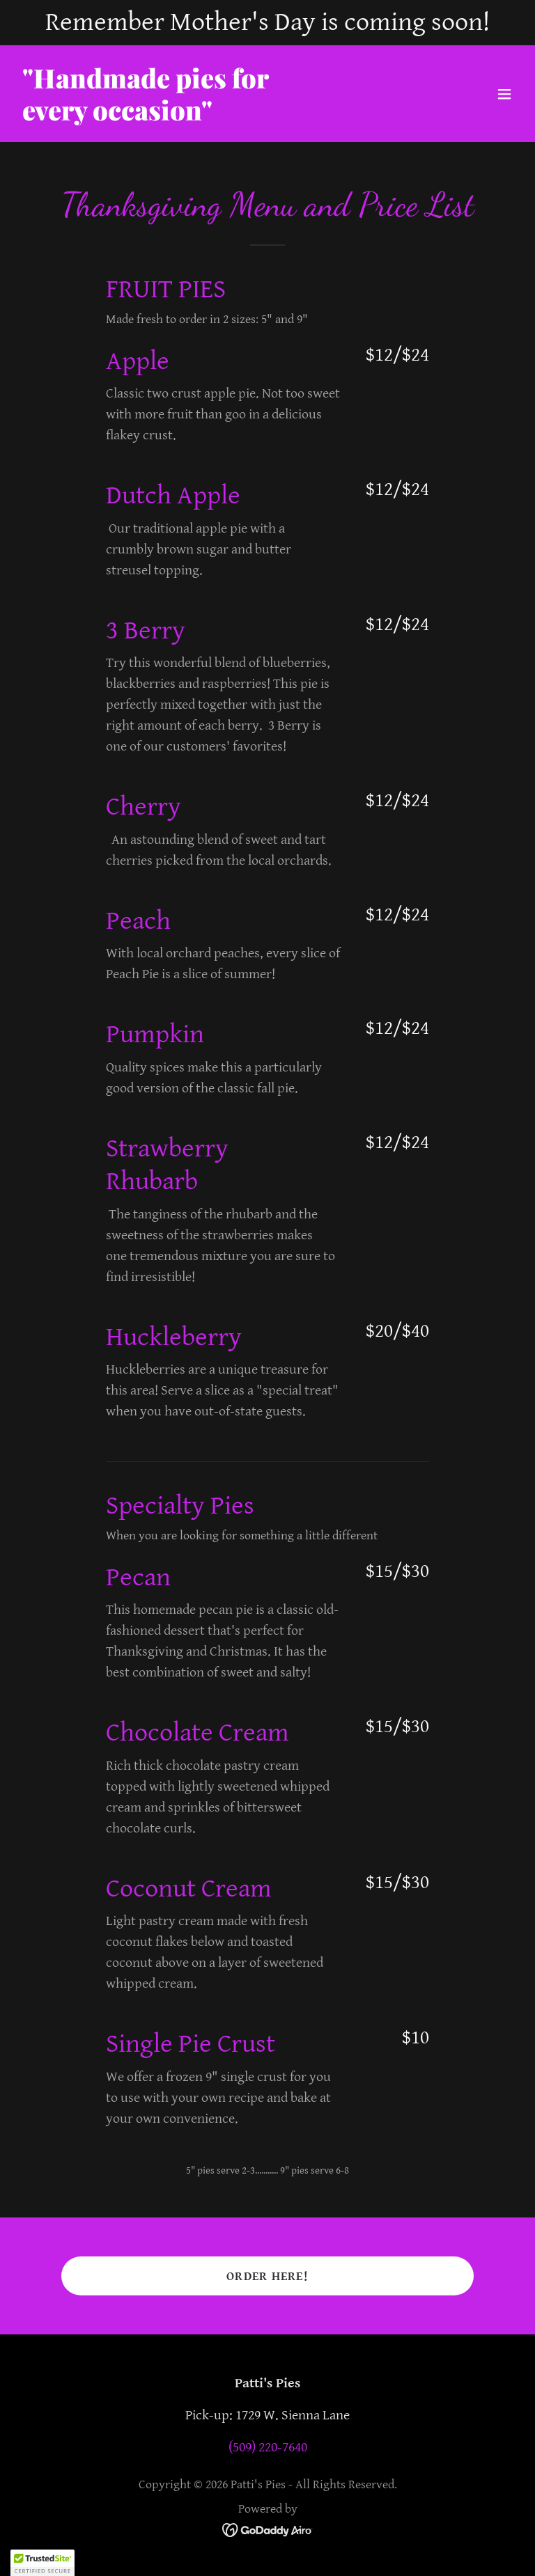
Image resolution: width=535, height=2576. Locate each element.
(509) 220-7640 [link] (267, 2448)
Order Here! (267, 2276)
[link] (145, 117)
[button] (504, 94)
